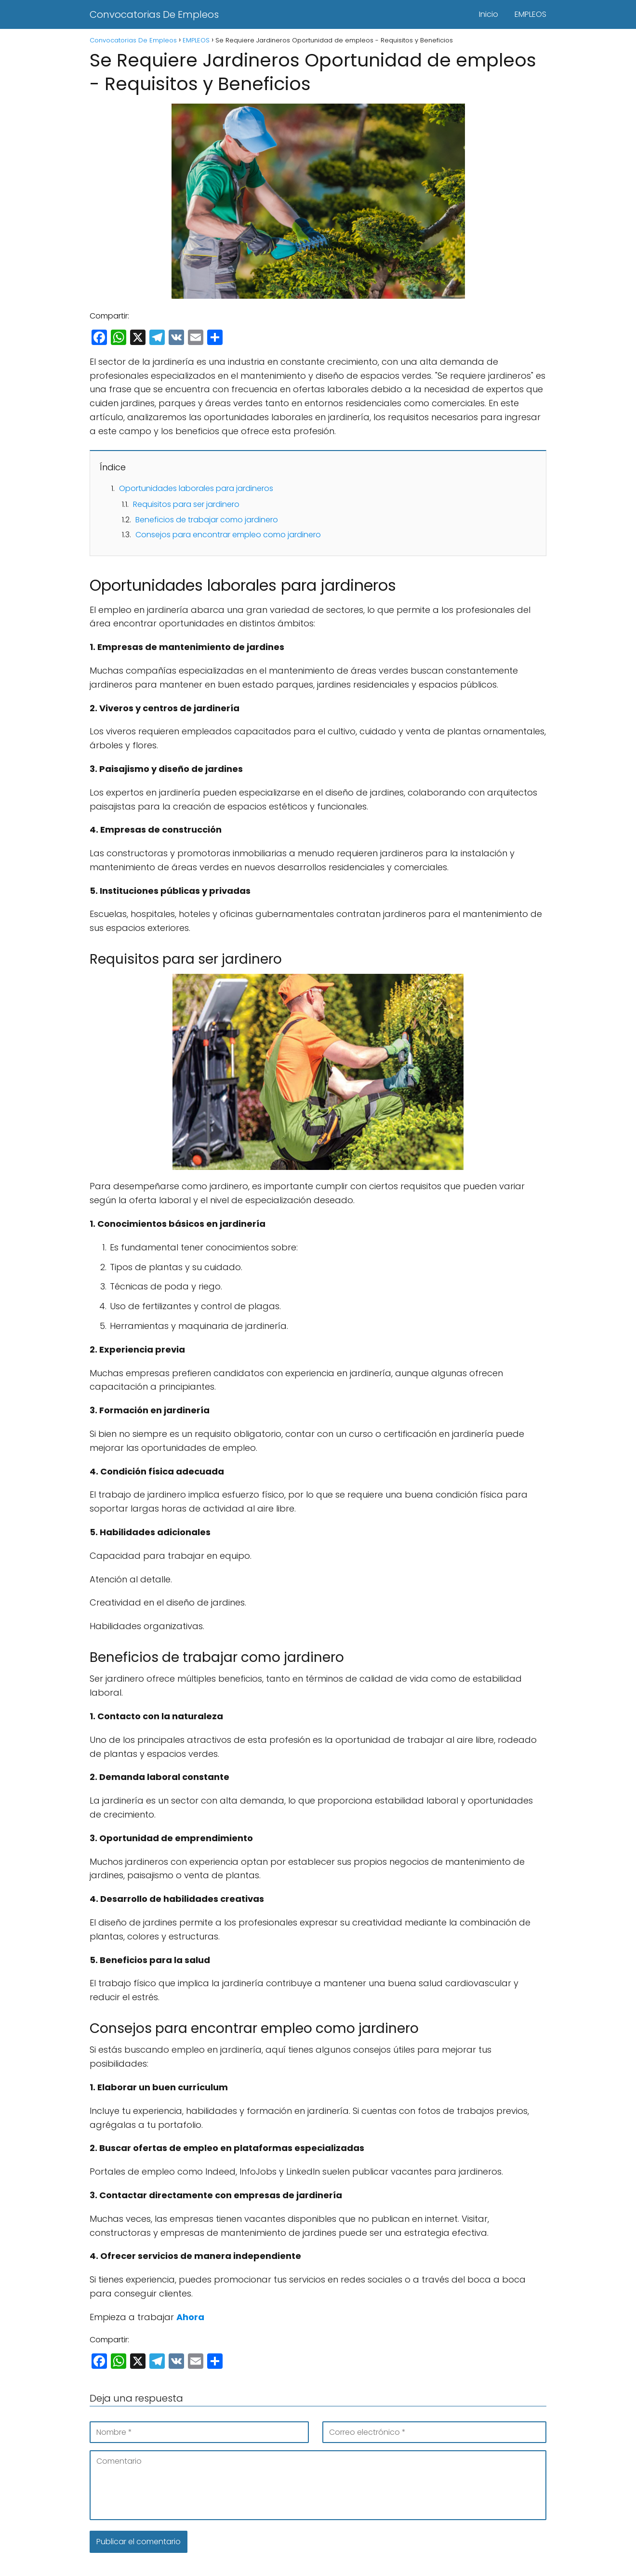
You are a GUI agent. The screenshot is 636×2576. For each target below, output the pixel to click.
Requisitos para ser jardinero (186, 504)
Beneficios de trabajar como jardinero (206, 519)
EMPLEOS (530, 14)
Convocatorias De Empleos (154, 14)
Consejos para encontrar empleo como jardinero (228, 534)
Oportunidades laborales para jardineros (196, 488)
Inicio (488, 14)
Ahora (190, 2317)
